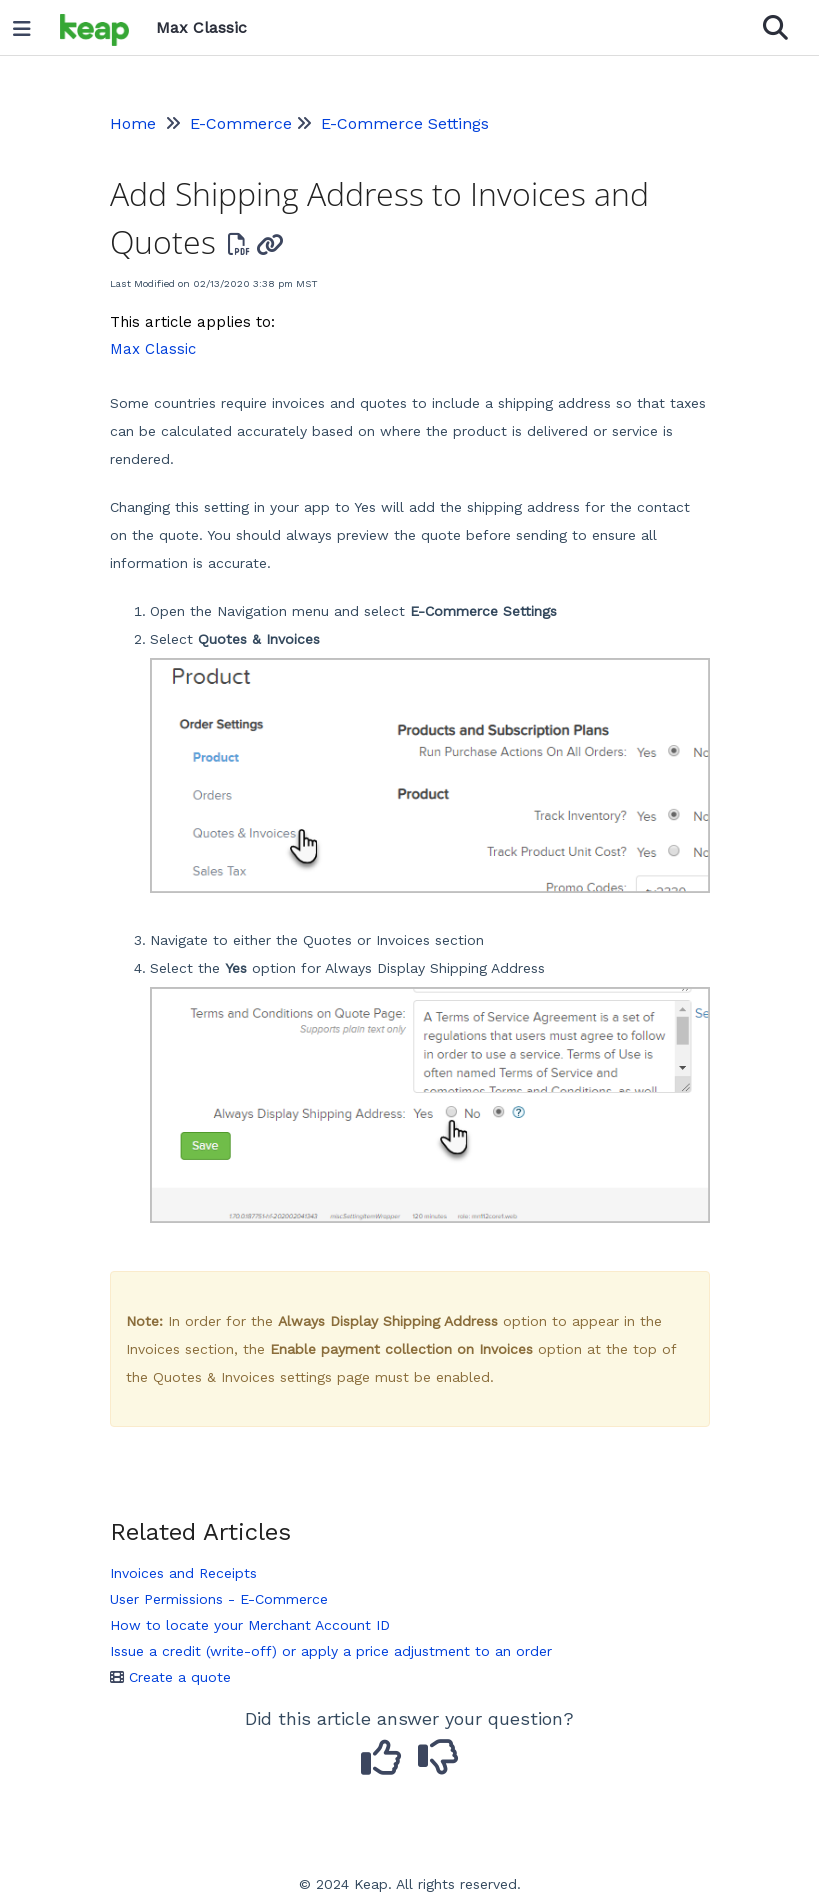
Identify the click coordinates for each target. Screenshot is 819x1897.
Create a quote (170, 1677)
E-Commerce (241, 123)
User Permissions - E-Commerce (219, 1599)
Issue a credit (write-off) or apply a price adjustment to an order (331, 1651)
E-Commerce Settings (405, 123)
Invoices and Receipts (183, 1573)
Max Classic (153, 349)
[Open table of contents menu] (29, 24)
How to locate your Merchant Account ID (250, 1625)
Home (133, 123)
